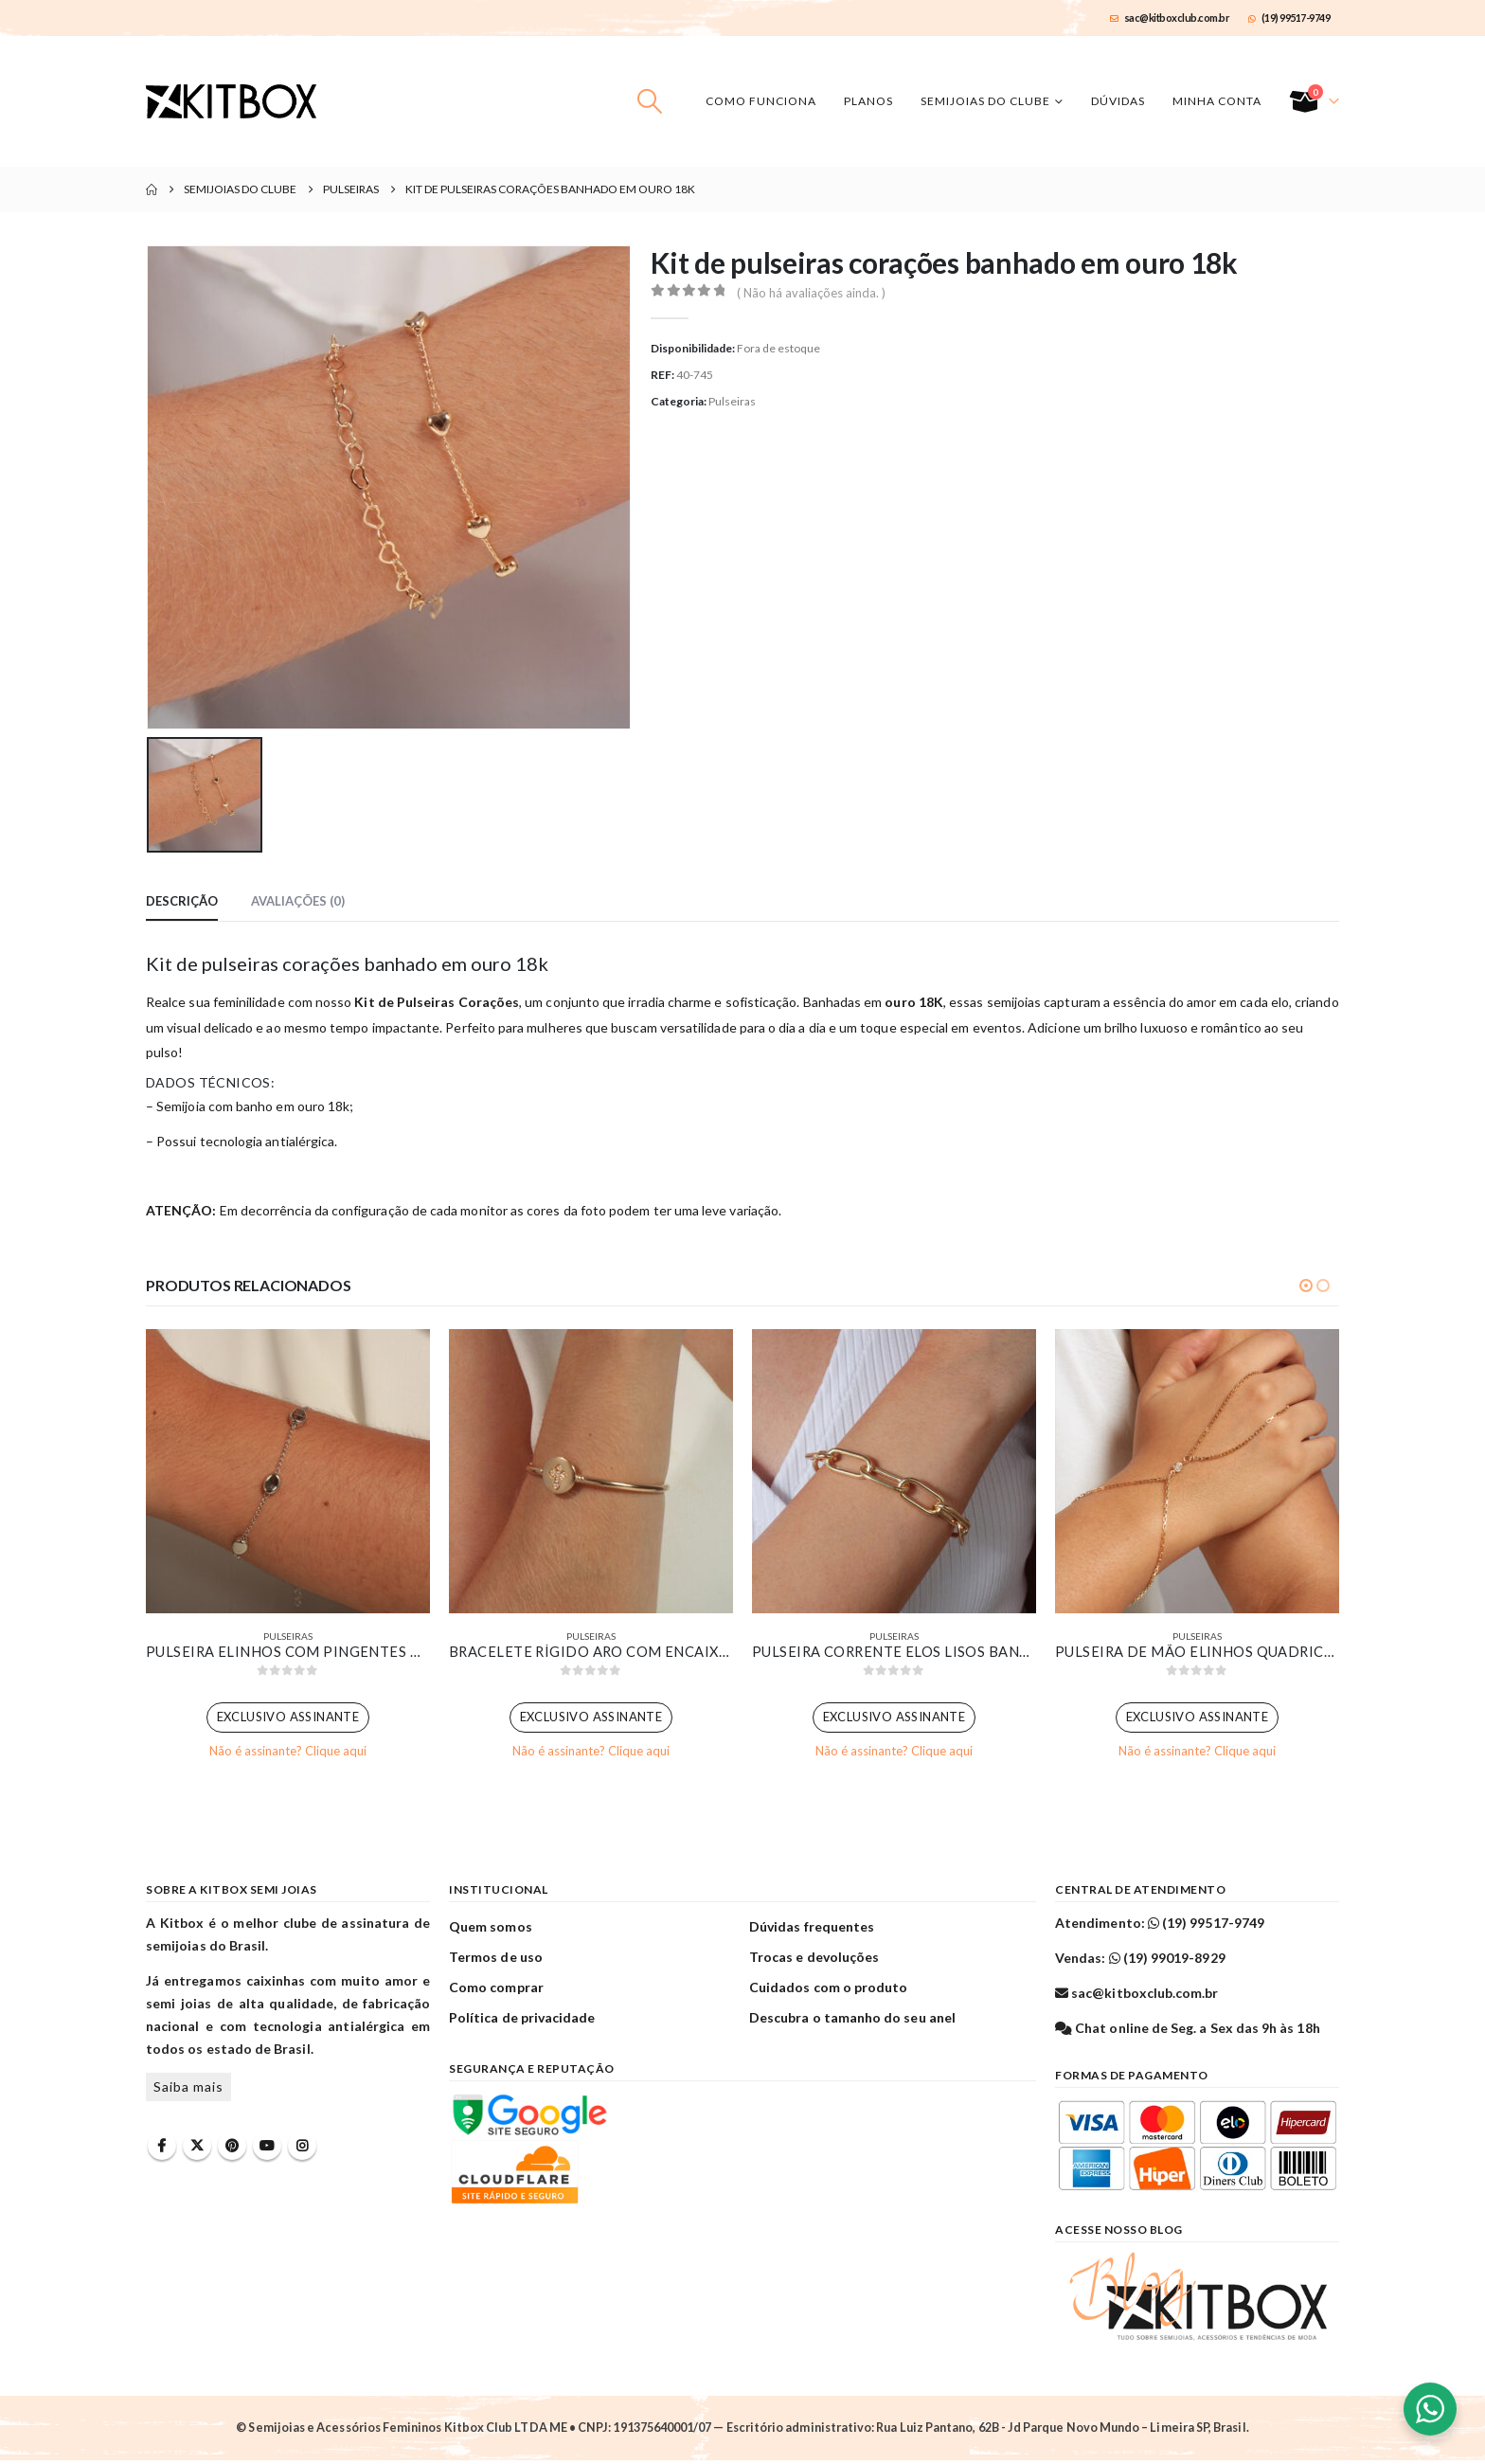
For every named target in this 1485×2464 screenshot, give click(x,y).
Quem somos (490, 1930)
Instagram (302, 2149)
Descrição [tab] (182, 900)
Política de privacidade (522, 2021)
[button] (650, 101)
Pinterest (232, 2149)
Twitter (197, 2149)
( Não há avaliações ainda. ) (811, 292)
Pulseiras (732, 401)
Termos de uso (496, 1960)
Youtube (267, 2149)
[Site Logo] (231, 101)
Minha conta (1216, 101)
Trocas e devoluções (814, 1960)
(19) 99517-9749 (1289, 17)
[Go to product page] (288, 1471)
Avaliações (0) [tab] (298, 900)
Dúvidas (1118, 101)
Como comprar (496, 1991)
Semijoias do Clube (985, 101)
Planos (868, 101)
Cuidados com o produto (828, 1991)
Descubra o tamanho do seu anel (852, 2021)
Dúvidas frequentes (811, 1930)
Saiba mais (188, 2090)
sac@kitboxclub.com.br (1169, 17)
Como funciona (761, 101)
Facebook (162, 2149)
